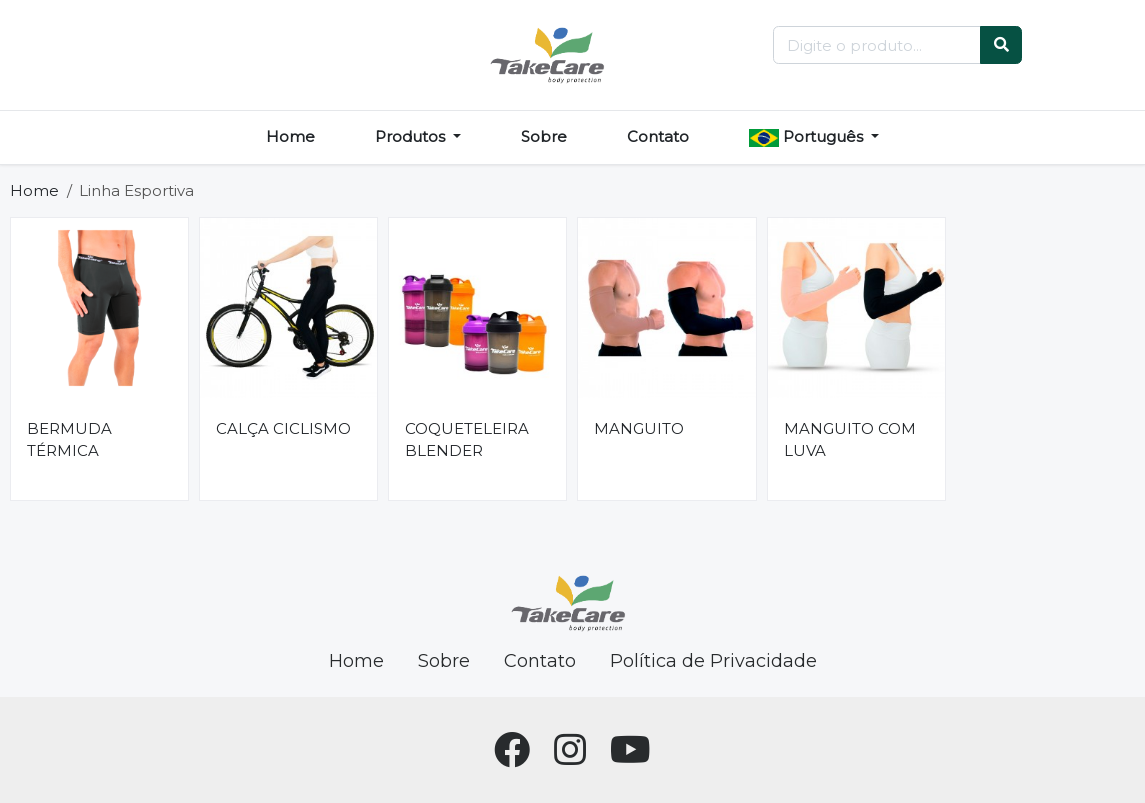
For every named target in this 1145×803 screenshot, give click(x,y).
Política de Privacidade (713, 661)
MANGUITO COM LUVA (850, 440)
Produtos (412, 136)
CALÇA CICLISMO (283, 428)
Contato (658, 136)
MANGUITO (639, 428)
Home (290, 136)
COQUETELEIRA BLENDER (467, 440)
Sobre (544, 136)
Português (808, 137)
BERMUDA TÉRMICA (69, 440)
